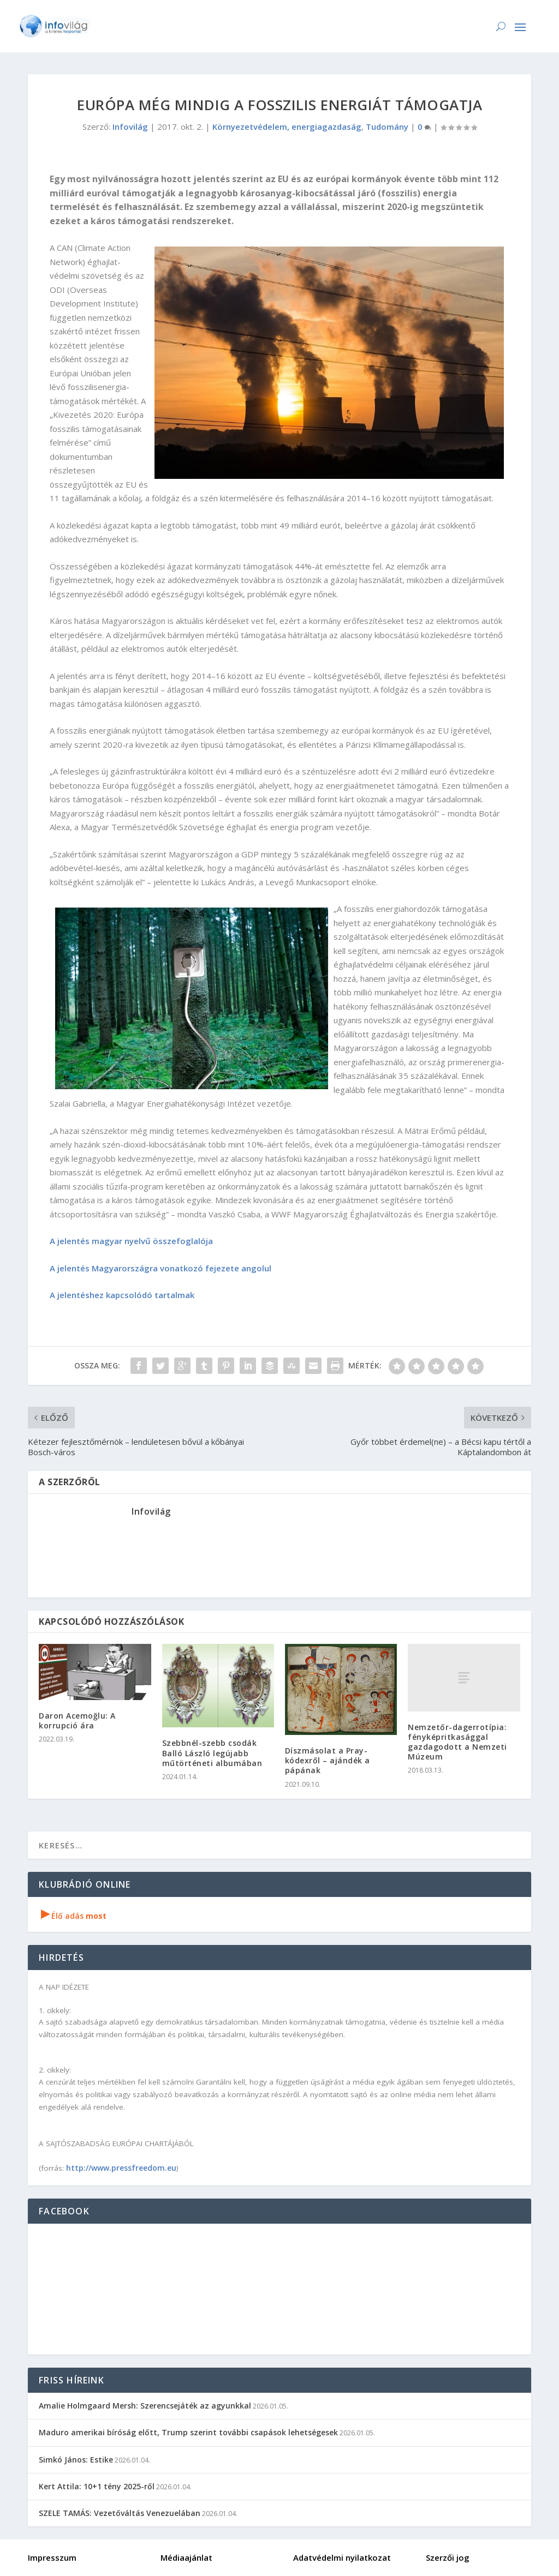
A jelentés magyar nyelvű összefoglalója (131, 1240)
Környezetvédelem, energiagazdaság (286, 126)
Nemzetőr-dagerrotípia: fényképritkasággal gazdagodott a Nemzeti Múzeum (457, 1742)
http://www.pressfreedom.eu (121, 2168)
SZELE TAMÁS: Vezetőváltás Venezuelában (119, 2513)
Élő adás (73, 1916)
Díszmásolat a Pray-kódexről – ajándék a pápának (327, 1760)
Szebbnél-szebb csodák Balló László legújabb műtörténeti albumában (212, 1753)
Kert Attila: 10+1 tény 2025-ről (96, 2486)
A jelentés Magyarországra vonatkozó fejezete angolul (160, 1268)
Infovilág (130, 126)
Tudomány (387, 126)
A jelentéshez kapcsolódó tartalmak (122, 1294)
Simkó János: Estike (76, 2459)
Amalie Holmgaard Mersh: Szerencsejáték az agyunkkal (145, 2405)
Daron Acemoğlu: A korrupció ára (77, 1720)
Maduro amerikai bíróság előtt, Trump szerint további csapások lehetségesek (188, 2432)
